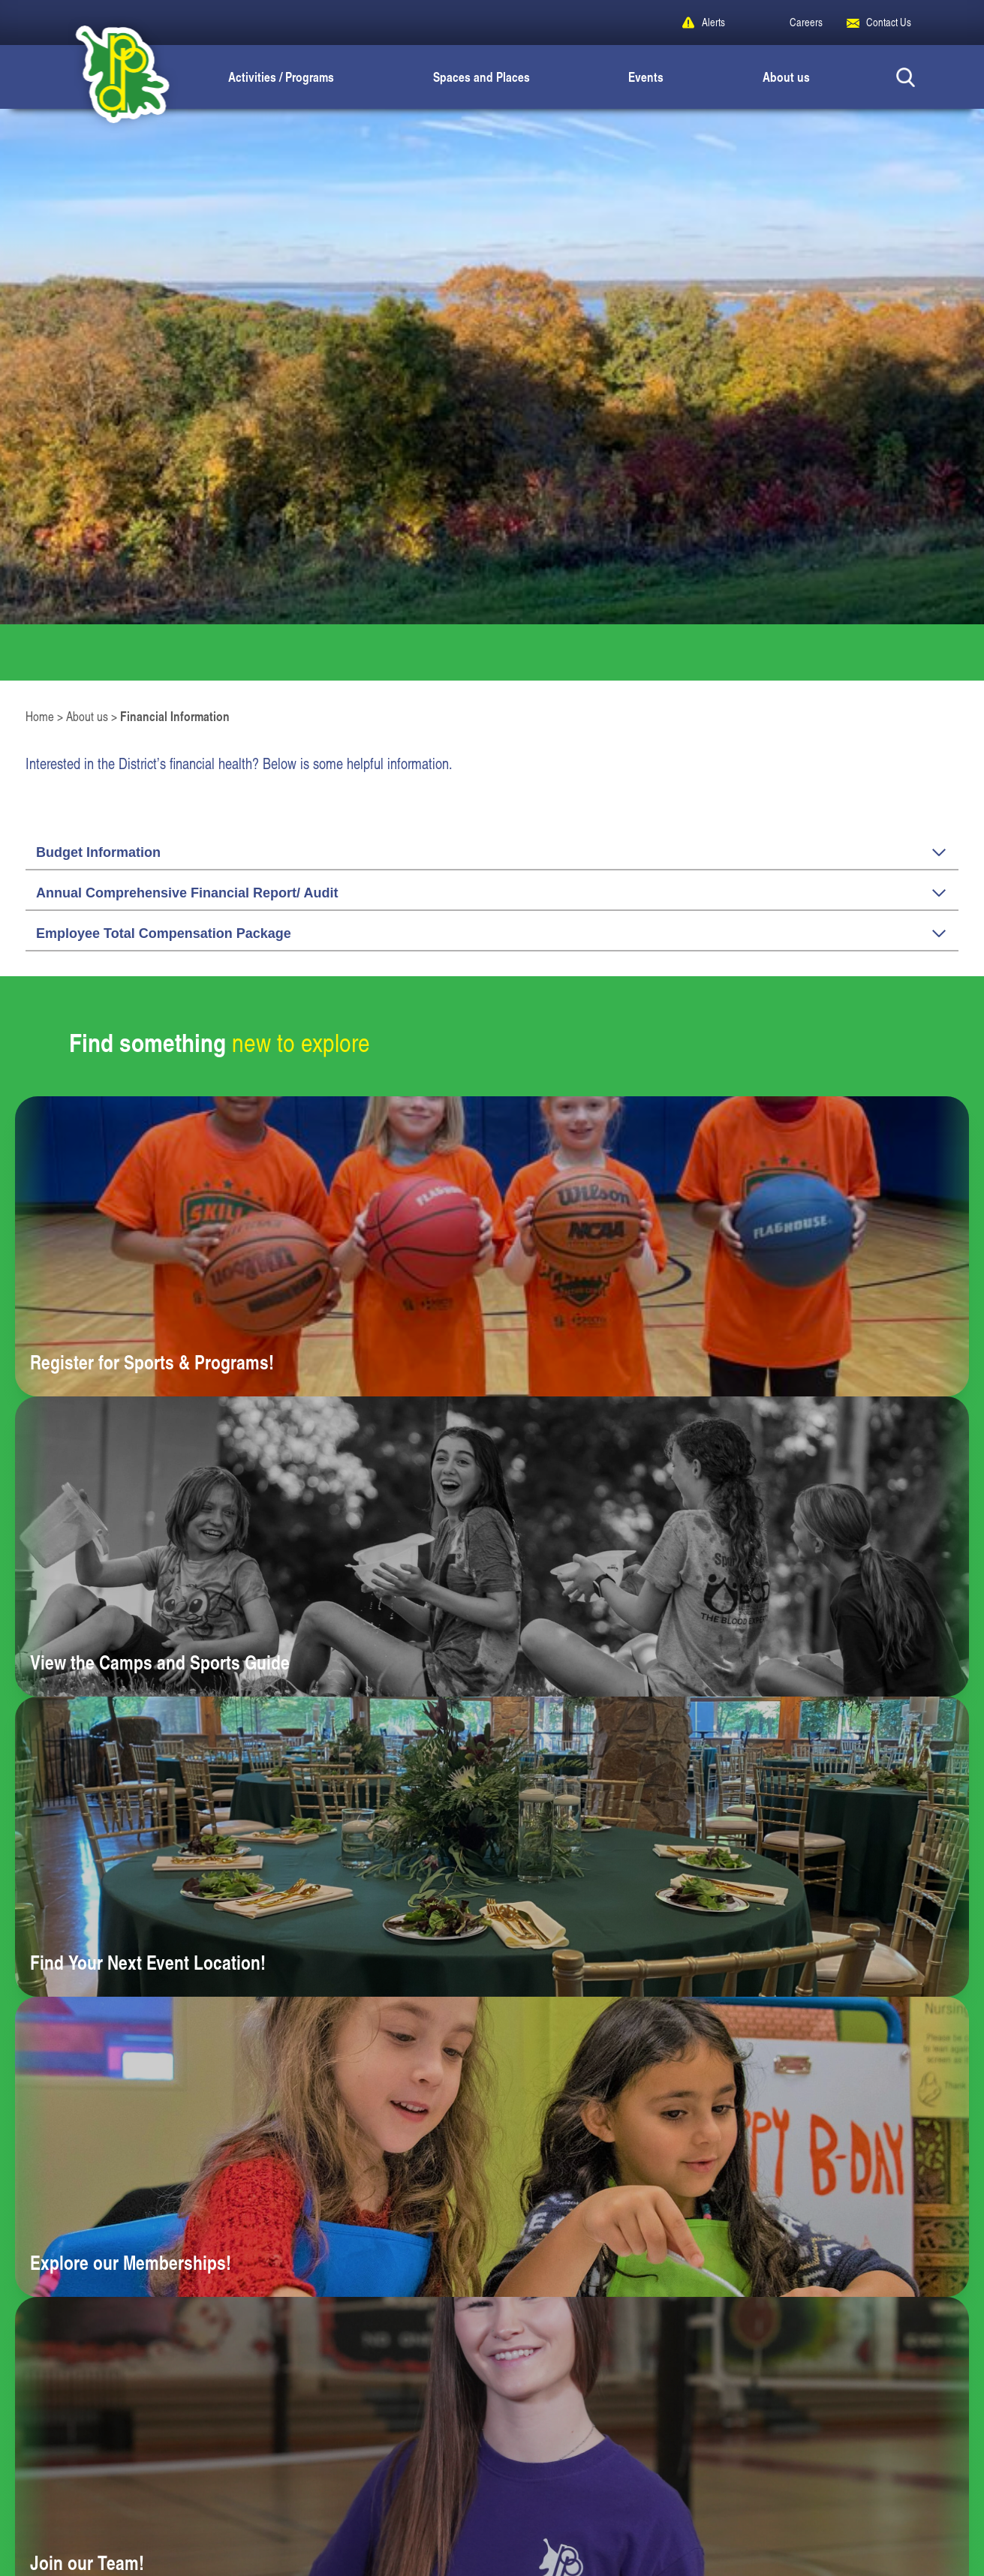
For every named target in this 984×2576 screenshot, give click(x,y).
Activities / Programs (281, 77)
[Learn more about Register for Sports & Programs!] (492, 1246)
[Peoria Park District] (110, 77)
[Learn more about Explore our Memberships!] (492, 2147)
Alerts (713, 22)
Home (40, 716)
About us (786, 77)
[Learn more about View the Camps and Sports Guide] (492, 1546)
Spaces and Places (481, 77)
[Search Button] (905, 77)
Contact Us (888, 22)
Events (646, 77)
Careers (806, 22)
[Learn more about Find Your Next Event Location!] (492, 1847)
